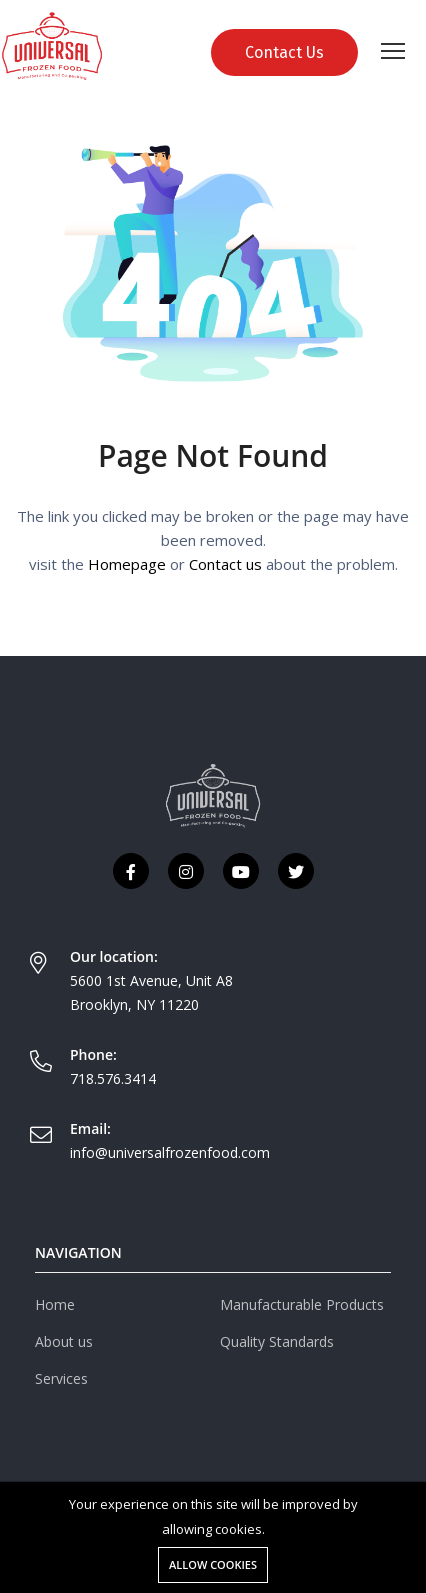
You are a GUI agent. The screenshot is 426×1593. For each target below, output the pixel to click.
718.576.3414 (113, 1078)
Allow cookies (213, 1564)
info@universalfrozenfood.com (170, 1152)
